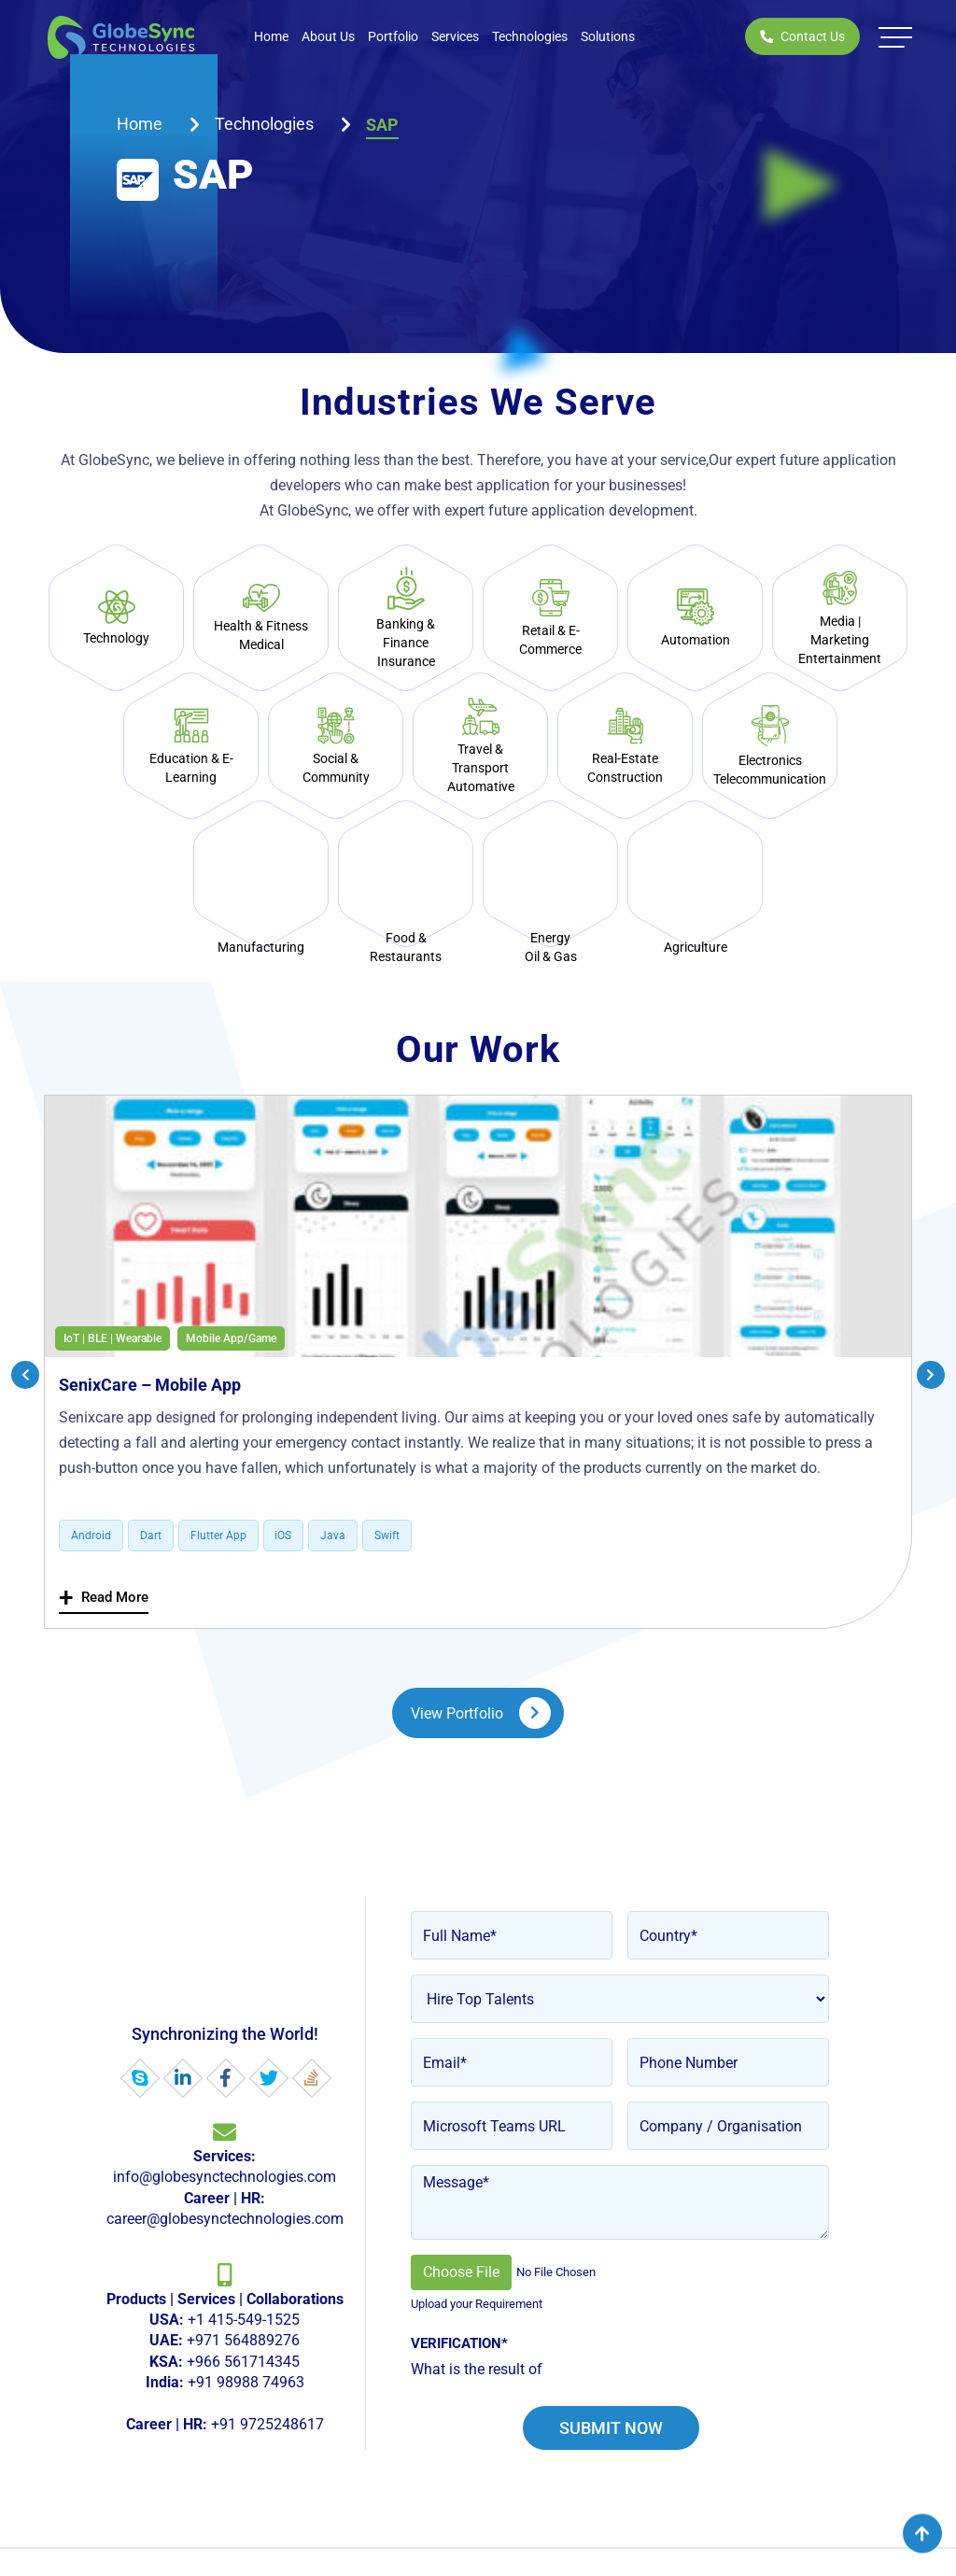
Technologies (530, 36)
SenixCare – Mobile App (150, 1384)
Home (271, 36)
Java (333, 1536)
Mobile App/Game (231, 1338)
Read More (103, 1597)
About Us (328, 36)
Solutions (608, 36)
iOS (283, 1536)
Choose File (461, 2273)
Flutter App (218, 1536)
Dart (151, 1536)
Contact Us (802, 36)
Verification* (459, 2344)
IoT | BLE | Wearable (112, 1338)
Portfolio (393, 36)
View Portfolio (481, 1714)
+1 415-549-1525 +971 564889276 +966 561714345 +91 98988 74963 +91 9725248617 (225, 2362)
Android (91, 1536)
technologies (264, 124)
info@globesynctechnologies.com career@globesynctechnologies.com (225, 2188)
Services (455, 36)
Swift (388, 1536)
